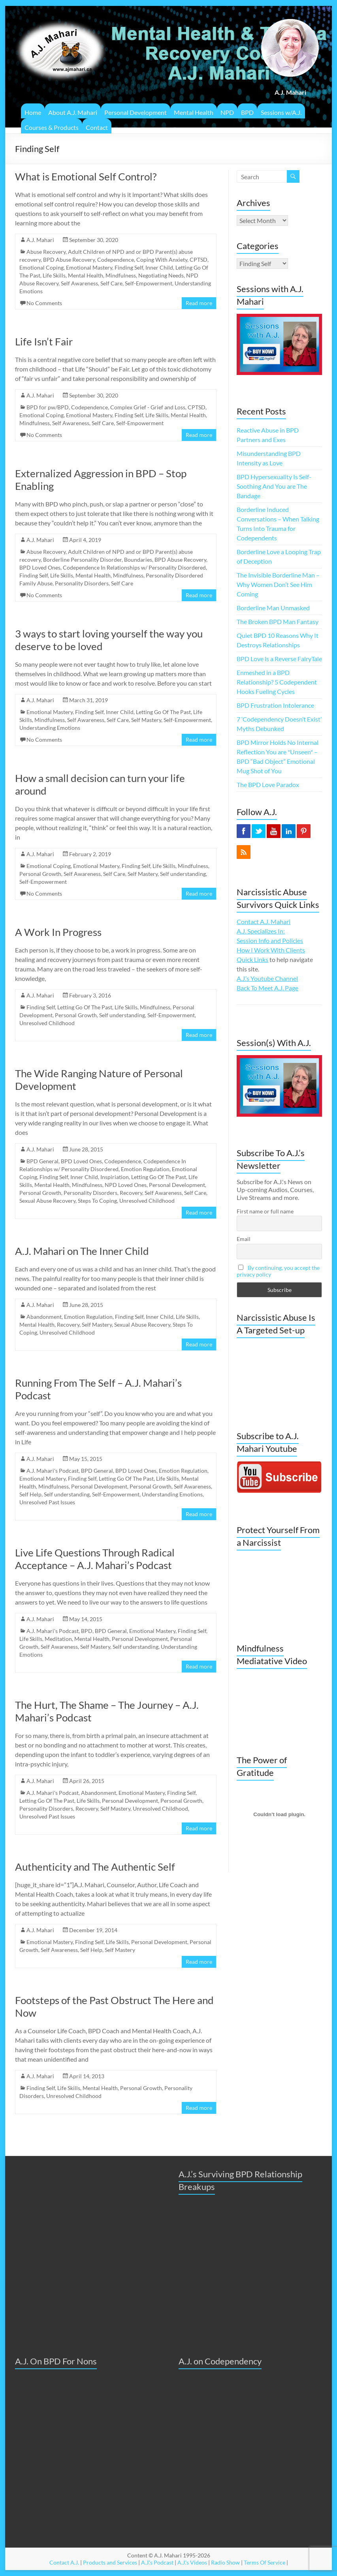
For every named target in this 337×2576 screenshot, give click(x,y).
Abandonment (44, 1316)
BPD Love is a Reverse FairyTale (279, 658)
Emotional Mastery (89, 267)
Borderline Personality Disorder (82, 559)
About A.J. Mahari (72, 112)
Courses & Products (51, 127)
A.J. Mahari (40, 239)
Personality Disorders (82, 583)
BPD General (42, 1161)
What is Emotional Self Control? (85, 176)
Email (243, 1239)
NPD (227, 112)
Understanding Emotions (49, 727)
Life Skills (54, 275)
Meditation (58, 1638)
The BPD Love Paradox (268, 784)
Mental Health (193, 112)
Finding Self (129, 267)
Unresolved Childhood (47, 1023)
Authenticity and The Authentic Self (95, 1866)
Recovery (131, 1192)
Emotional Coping (41, 267)
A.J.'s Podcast (157, 2562)
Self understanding (183, 873)
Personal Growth (40, 873)
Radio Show (225, 2562)
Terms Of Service (264, 2562)
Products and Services (110, 2562)
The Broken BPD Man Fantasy (277, 621)
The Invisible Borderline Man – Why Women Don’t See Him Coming (278, 584)
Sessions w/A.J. (281, 112)
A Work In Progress (58, 932)
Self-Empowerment (148, 283)
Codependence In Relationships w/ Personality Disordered (134, 567)
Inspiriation (114, 1177)
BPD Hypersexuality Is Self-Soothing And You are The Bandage (274, 486)
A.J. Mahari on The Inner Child (82, 1251)
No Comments (44, 303)
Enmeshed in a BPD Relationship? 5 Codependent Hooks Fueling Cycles (277, 682)
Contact (97, 127)
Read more (199, 303)
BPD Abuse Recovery (69, 259)
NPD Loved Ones (126, 1184)
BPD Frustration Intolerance (275, 705)
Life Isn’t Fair (44, 341)
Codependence (115, 259)
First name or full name (265, 1211)
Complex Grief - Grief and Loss (147, 407)
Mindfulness (120, 275)
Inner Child (159, 267)
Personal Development (135, 112)
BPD (247, 112)
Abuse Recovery (46, 251)
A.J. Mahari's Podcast (52, 1470)
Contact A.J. (64, 2562)
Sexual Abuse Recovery (47, 1200)
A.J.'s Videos (192, 2562)
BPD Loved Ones (39, 567)
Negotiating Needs (161, 275)
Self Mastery (146, 719)
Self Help (30, 1494)
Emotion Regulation (145, 1169)
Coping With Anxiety (161, 259)
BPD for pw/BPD (47, 407)
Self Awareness (79, 283)
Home (32, 112)
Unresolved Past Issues (47, 1502)
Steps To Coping (97, 1200)
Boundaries (138, 559)
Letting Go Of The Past (163, 712)
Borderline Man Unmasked (273, 607)
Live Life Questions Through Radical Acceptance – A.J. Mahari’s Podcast (95, 1558)
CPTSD (198, 259)
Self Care (111, 283)
